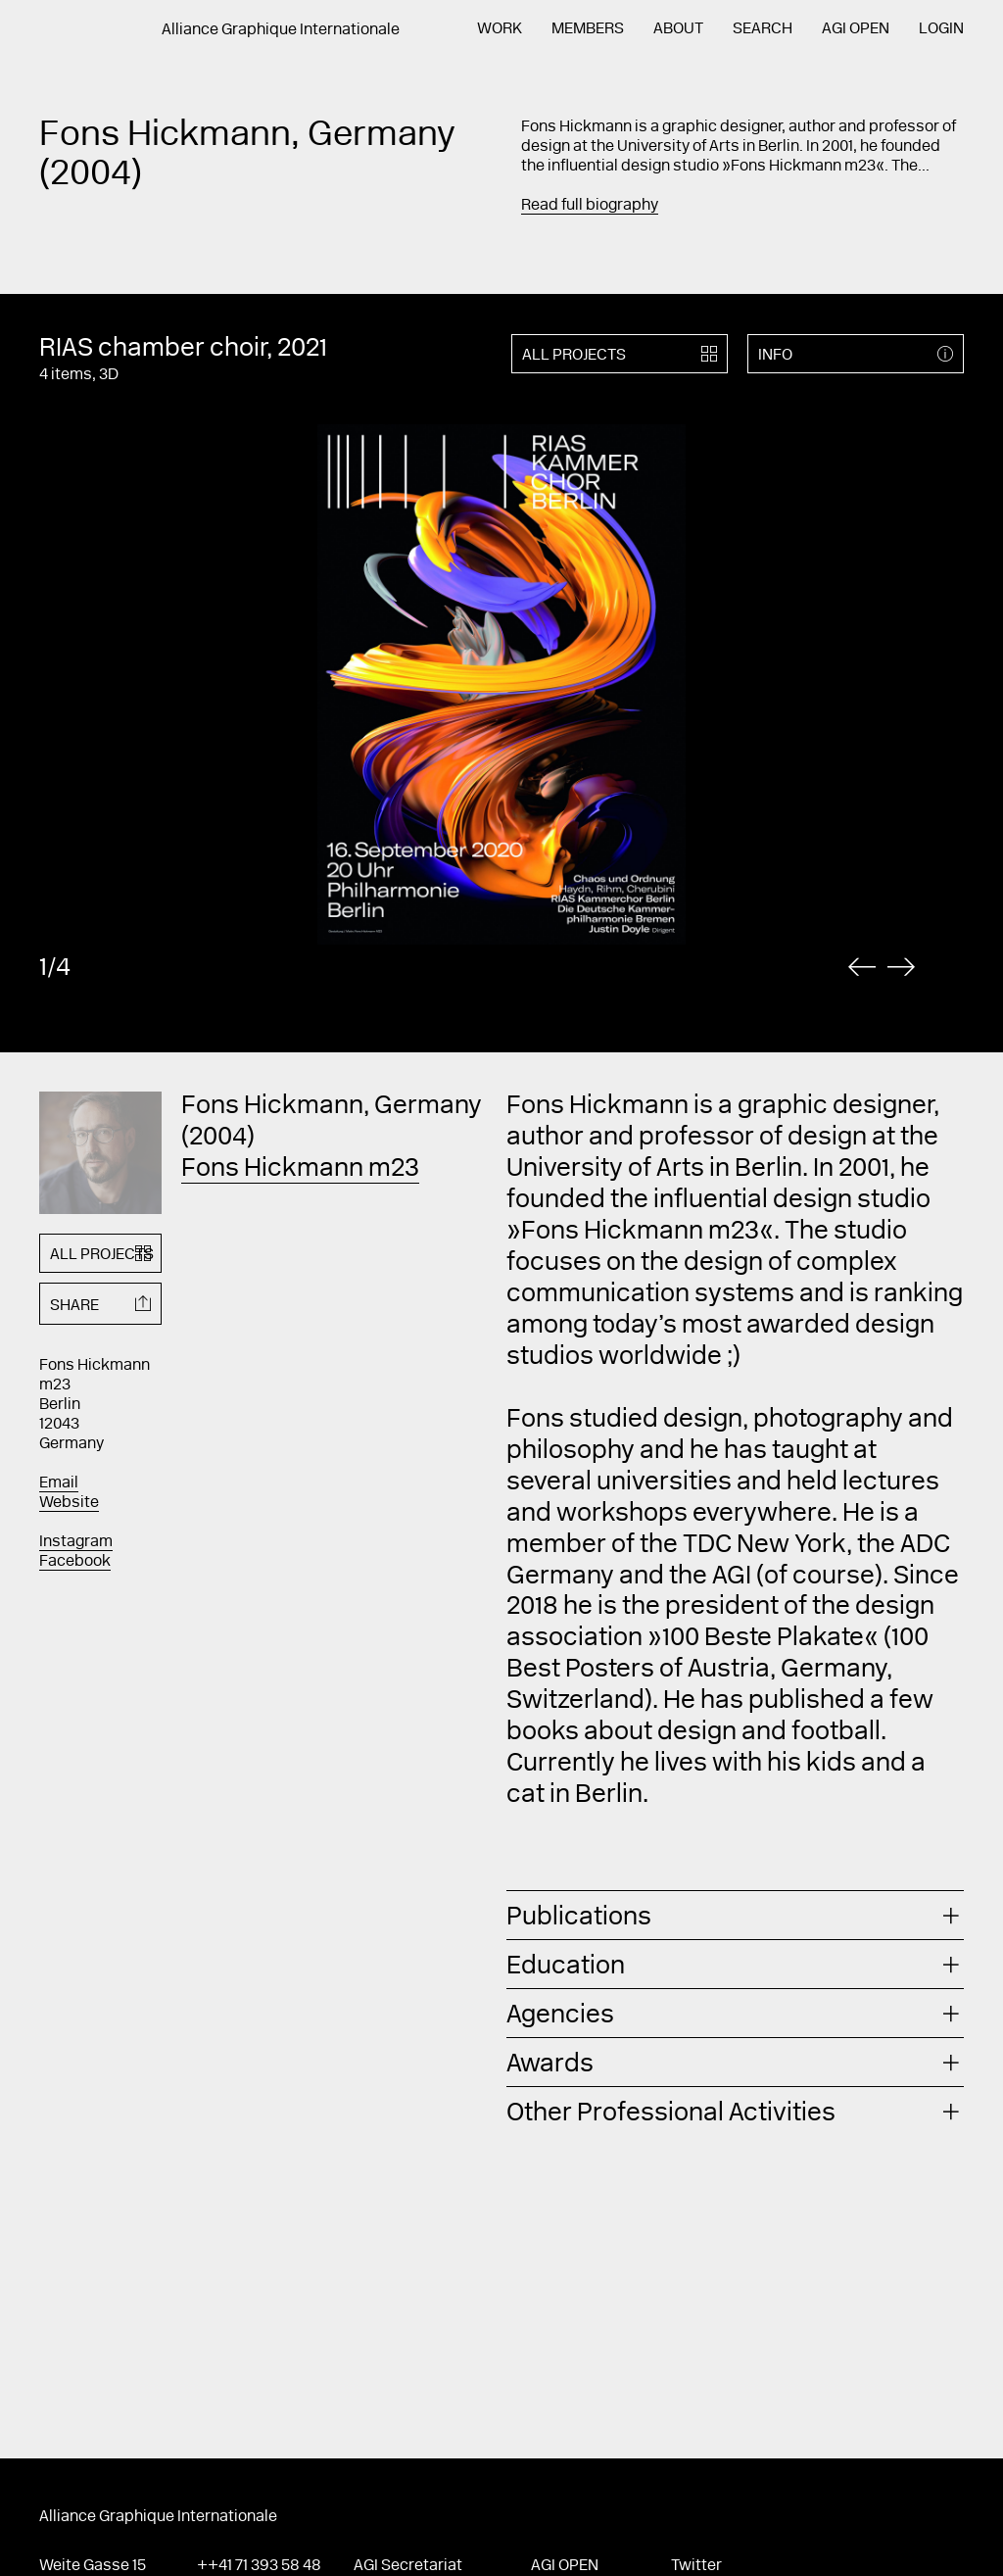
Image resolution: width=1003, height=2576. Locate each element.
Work (499, 29)
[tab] (735, 1915)
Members (587, 29)
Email (58, 1483)
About (678, 29)
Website (69, 1503)
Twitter (696, 2566)
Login (941, 29)
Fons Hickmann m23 (300, 1170)
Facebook (75, 1562)
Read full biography (589, 206)
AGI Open (855, 29)
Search (762, 29)
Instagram (76, 1542)
